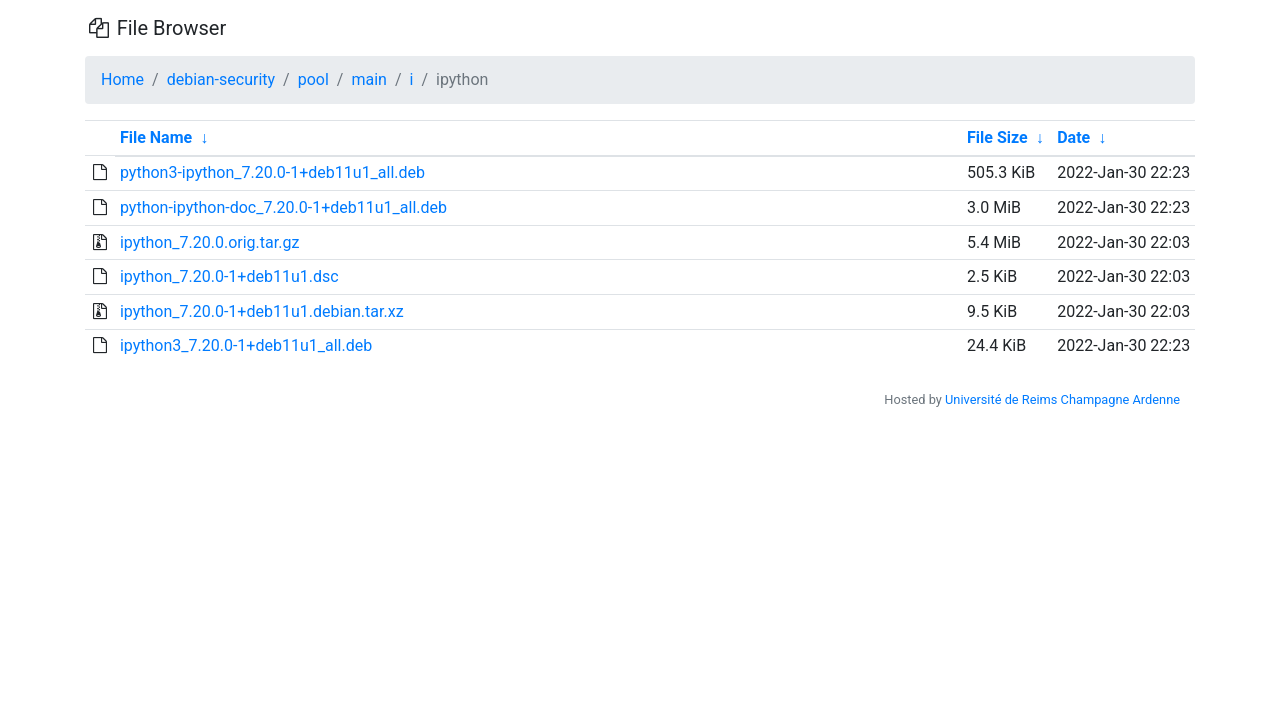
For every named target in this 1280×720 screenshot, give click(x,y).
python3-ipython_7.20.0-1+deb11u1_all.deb (272, 172)
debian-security (221, 79)
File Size (997, 137)
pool (313, 79)
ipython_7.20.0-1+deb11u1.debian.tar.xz (262, 311)
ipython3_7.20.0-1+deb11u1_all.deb (246, 345)
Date (1073, 137)
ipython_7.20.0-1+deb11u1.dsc (229, 276)
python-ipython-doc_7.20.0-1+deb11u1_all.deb (283, 207)
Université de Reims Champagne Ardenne (1062, 399)
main (368, 79)
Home (122, 79)
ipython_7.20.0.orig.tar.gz (209, 242)
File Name (156, 137)
